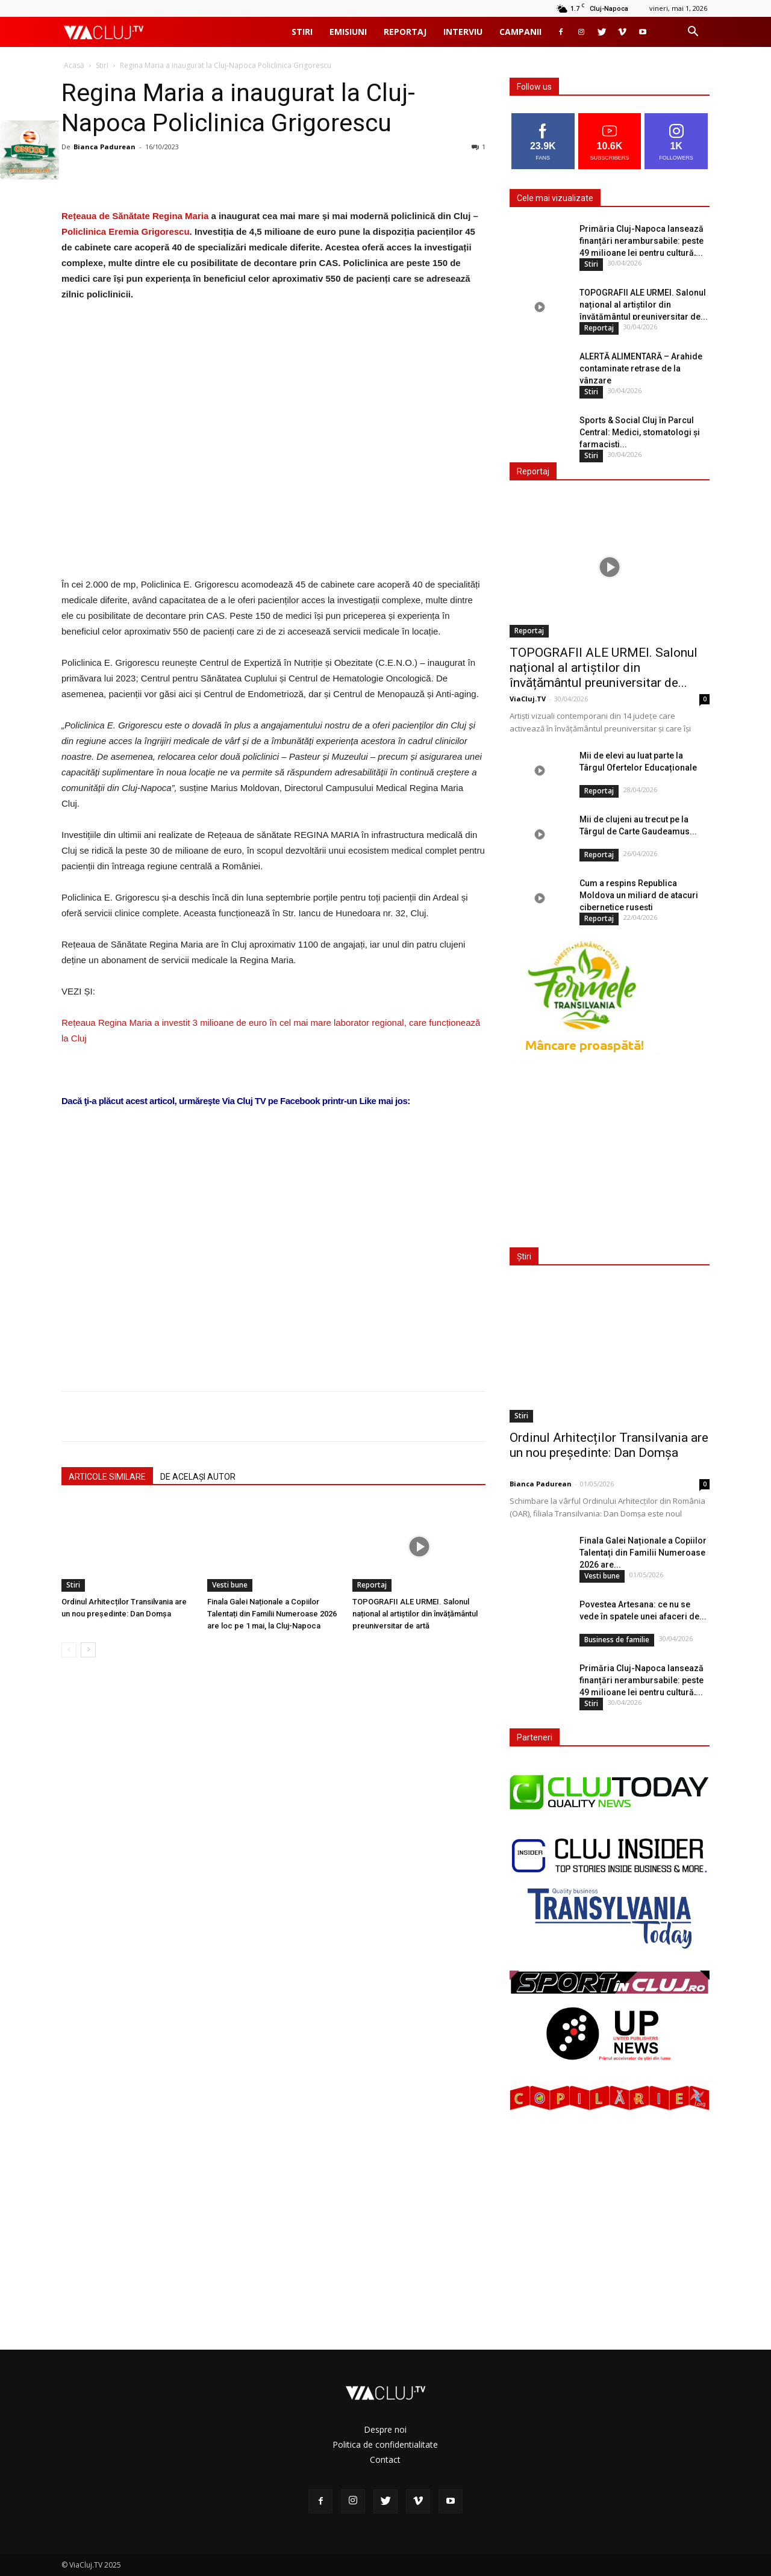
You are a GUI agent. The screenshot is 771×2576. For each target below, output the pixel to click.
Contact (385, 2459)
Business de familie (616, 1639)
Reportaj (405, 31)
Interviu (462, 31)
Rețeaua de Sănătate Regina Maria (134, 216)
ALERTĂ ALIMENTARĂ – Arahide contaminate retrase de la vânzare (640, 368)
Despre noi (385, 2429)
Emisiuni (348, 31)
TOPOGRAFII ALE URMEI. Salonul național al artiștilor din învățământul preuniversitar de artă (415, 1613)
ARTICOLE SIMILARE (107, 1477)
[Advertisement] (273, 1229)
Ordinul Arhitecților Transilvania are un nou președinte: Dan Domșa (609, 1445)
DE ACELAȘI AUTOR (198, 1477)
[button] (692, 33)
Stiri (302, 31)
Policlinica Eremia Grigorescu (125, 231)
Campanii (520, 31)
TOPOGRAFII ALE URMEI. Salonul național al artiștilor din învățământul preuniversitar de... (643, 304)
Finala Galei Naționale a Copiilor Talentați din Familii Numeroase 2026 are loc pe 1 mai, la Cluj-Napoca (272, 1613)
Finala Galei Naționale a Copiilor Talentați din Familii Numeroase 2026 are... (643, 1552)
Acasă (74, 65)
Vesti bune (230, 1585)
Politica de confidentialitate (385, 2444)
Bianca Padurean (104, 146)
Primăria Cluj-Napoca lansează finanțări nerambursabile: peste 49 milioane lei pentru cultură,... (641, 241)
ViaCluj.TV (528, 698)
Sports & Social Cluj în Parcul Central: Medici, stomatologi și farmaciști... (639, 432)
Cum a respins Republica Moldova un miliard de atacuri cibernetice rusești (638, 895)
